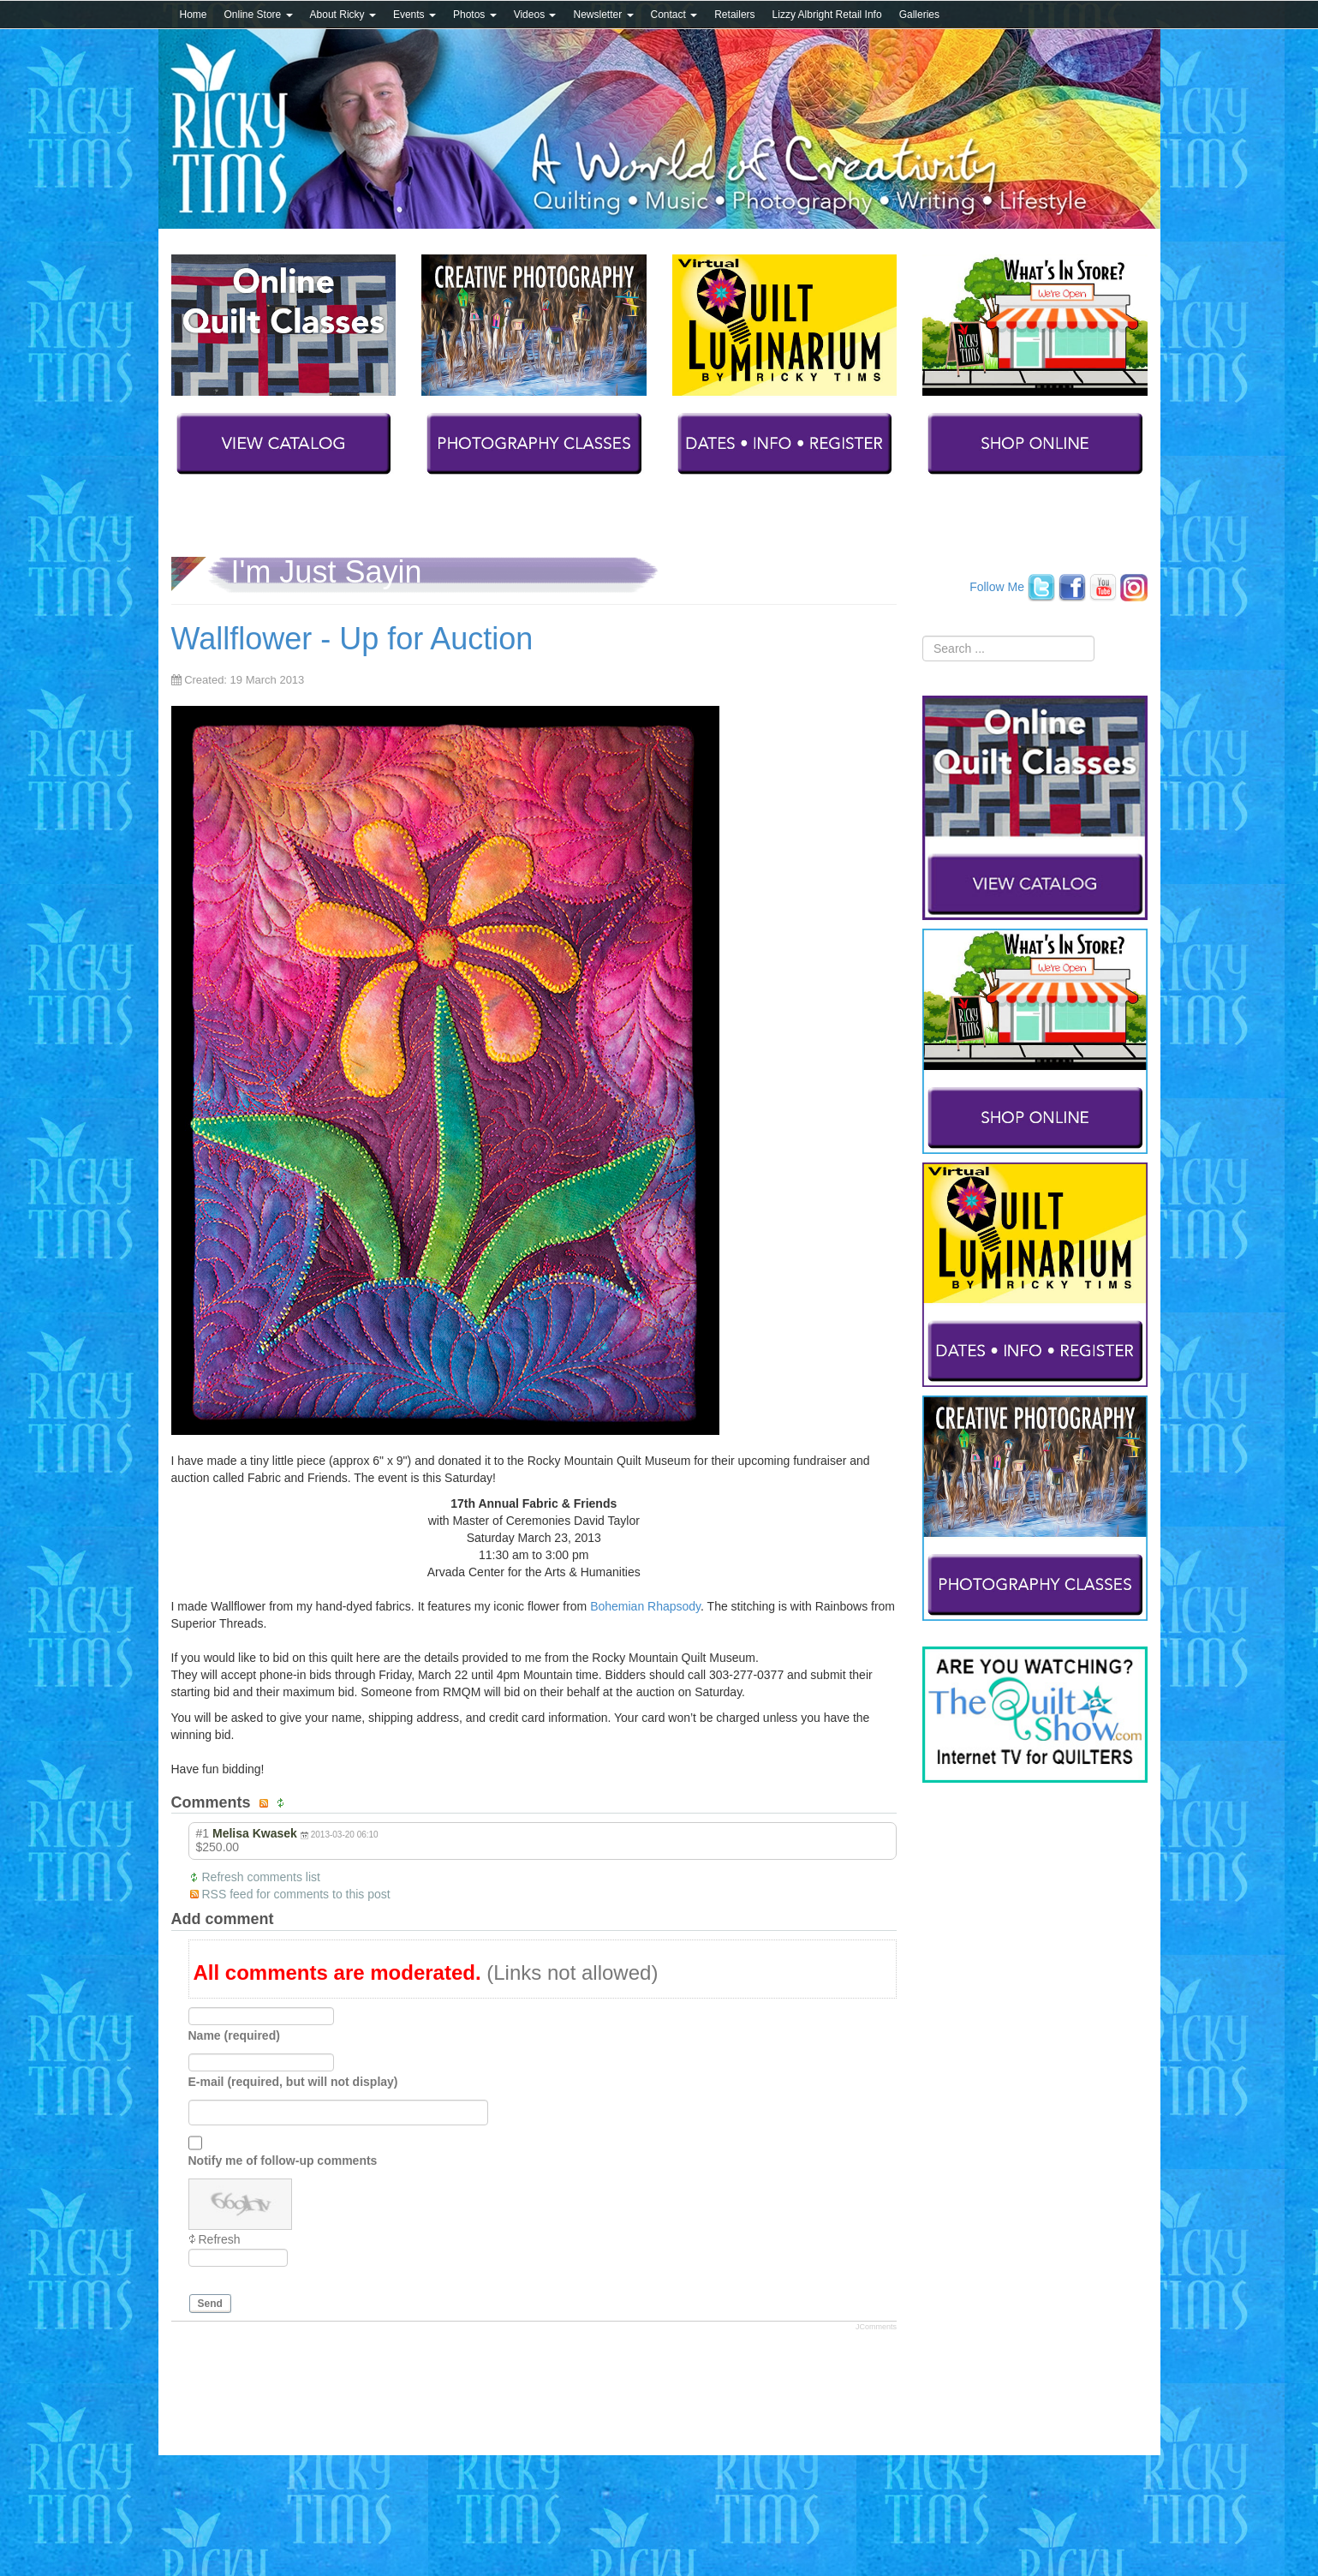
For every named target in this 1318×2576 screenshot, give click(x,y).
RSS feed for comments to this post (296, 1894)
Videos (535, 15)
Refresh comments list (261, 1877)
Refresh (220, 2239)
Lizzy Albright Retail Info (827, 15)
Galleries (919, 15)
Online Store (258, 15)
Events (414, 15)
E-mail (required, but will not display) (293, 2082)
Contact (674, 15)
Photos (475, 15)
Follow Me (996, 586)
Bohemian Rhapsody (645, 1606)
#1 (203, 1833)
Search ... (922, 636)
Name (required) (234, 2035)
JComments (876, 2326)
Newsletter (603, 15)
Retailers (734, 15)
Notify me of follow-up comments (283, 2160)
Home (193, 15)
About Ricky (343, 15)
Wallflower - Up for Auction (352, 638)
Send (210, 2304)
